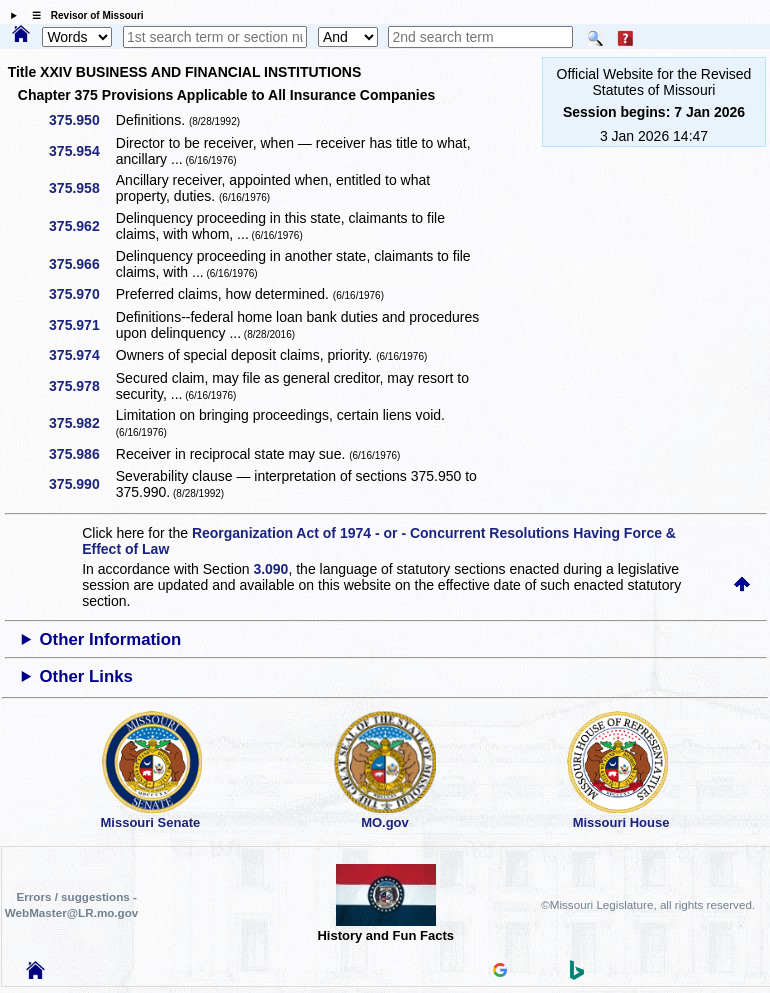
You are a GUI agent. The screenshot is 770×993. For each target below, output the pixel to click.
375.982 (81, 423)
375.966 (81, 264)
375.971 (81, 325)
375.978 (81, 386)
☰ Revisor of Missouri (83, 15)
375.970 (81, 294)
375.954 (81, 151)
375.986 (81, 454)
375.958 (81, 188)
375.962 (81, 226)
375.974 (81, 355)
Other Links (86, 676)
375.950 (81, 120)
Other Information (111, 639)
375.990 (81, 484)
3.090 (270, 569)
